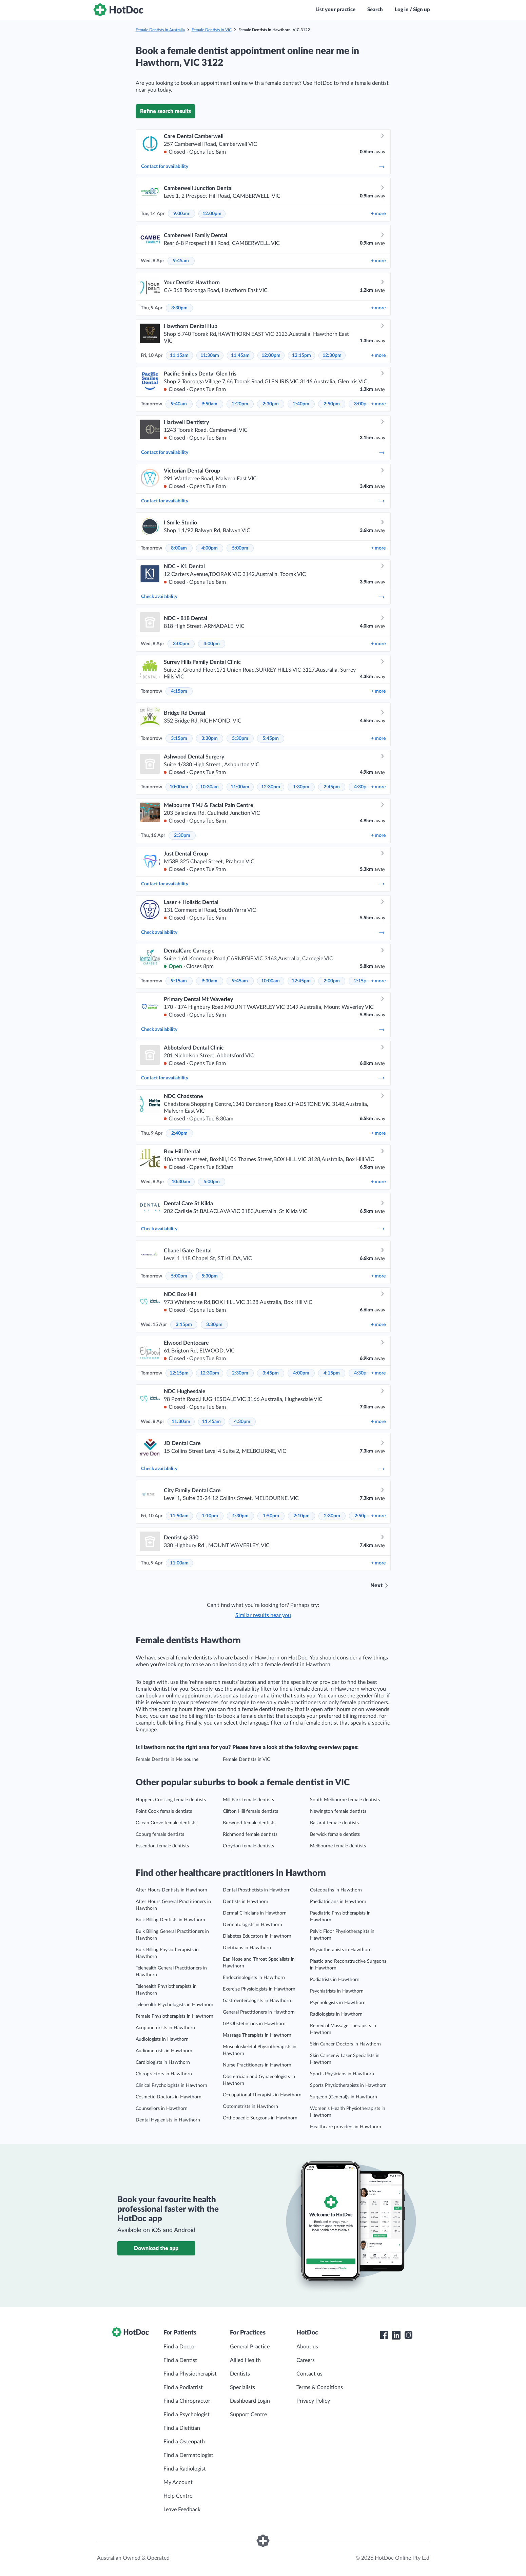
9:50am (209, 404)
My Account (178, 2482)
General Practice (250, 2346)
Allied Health (245, 2360)
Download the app (156, 2248)
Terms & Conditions (319, 2387)
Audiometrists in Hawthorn (164, 2051)
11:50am (179, 1516)
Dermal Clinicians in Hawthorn (255, 1913)
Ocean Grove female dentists (166, 1823)
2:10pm (301, 1516)
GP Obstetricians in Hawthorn (254, 2023)
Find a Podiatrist (183, 2387)
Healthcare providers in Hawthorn (345, 2127)
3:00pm (362, 404)
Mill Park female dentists (248, 1800)
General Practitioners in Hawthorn (259, 2012)
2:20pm (240, 404)
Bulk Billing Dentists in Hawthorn (170, 1920)
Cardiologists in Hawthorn (163, 2062)
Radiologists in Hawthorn (336, 2014)
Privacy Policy (313, 2401)
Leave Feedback (181, 2509)
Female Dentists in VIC (212, 30)
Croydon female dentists (248, 1846)
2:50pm (332, 404)
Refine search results (165, 111)
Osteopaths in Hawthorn (336, 1890)
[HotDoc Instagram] (408, 2335)
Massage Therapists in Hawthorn (257, 2035)
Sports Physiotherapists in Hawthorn (348, 2085)
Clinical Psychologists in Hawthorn (171, 2085)
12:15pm (301, 355)
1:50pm (271, 1516)
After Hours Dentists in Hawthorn (171, 1890)
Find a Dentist (180, 2360)
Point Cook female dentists (164, 1811)
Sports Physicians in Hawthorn (342, 2074)
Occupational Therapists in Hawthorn (262, 2095)
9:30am (209, 981)
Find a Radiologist (184, 2469)
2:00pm (332, 981)
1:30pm (301, 787)
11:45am (240, 355)
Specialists (242, 2387)
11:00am (240, 787)
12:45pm (301, 981)
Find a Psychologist (186, 2414)
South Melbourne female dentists (345, 1800)
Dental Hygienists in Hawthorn (168, 2120)
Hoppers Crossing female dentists (171, 1800)
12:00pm (211, 213)
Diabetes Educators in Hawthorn (257, 1936)
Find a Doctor (179, 2346)
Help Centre (177, 2496)
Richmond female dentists (250, 1834)
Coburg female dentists (160, 1834)
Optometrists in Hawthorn (250, 2106)
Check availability (263, 596)
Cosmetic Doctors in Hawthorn (168, 2097)
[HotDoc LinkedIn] (396, 2335)
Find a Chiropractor (186, 2401)
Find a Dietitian (181, 2428)
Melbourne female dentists (338, 1846)
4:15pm (179, 691)
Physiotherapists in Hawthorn (341, 1949)
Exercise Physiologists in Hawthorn (259, 1989)
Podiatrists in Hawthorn (334, 1979)
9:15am (179, 981)
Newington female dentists (338, 1811)
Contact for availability (263, 166)
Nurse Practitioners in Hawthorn (257, 2065)
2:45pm (332, 787)
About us (307, 2346)
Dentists (240, 2374)
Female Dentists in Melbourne (167, 1759)
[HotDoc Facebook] (384, 2335)
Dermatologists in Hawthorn (252, 1924)
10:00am (179, 787)
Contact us (309, 2374)
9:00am (181, 213)
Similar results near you (263, 1615)
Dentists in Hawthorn (245, 1901)
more (378, 213)
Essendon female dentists (162, 1846)
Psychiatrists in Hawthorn (337, 1991)
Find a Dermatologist (188, 2455)
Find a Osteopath (184, 2441)
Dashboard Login (250, 2401)
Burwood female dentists (249, 1823)
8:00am (179, 548)
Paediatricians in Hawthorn (338, 1901)
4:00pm (209, 548)
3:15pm (179, 738)
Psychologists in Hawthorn (338, 2002)
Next (376, 1585)
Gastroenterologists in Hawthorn (257, 2000)
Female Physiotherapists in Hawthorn (174, 2016)
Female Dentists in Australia (160, 30)
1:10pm (210, 1516)
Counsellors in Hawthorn (162, 2108)
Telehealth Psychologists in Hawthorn (174, 2004)
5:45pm (270, 738)
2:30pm (270, 404)
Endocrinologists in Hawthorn (254, 1977)
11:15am (179, 355)
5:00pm (240, 548)
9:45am (181, 260)
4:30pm (362, 787)
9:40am (179, 404)
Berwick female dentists (335, 1834)
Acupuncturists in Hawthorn (165, 2027)
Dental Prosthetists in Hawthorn (257, 1890)
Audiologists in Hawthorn (162, 2039)
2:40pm (301, 404)
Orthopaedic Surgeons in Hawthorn (260, 2118)
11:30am (209, 355)
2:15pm (362, 981)
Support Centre (248, 2414)
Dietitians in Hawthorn (247, 1947)
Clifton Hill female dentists (250, 1811)
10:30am (209, 787)
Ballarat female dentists (334, 1823)
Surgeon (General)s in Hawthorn (343, 2097)
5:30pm (240, 738)
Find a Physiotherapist (190, 2374)
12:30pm (332, 355)
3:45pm (270, 1373)
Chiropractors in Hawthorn (164, 2074)
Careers (305, 2360)
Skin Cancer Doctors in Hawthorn (345, 2044)
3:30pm (179, 308)
